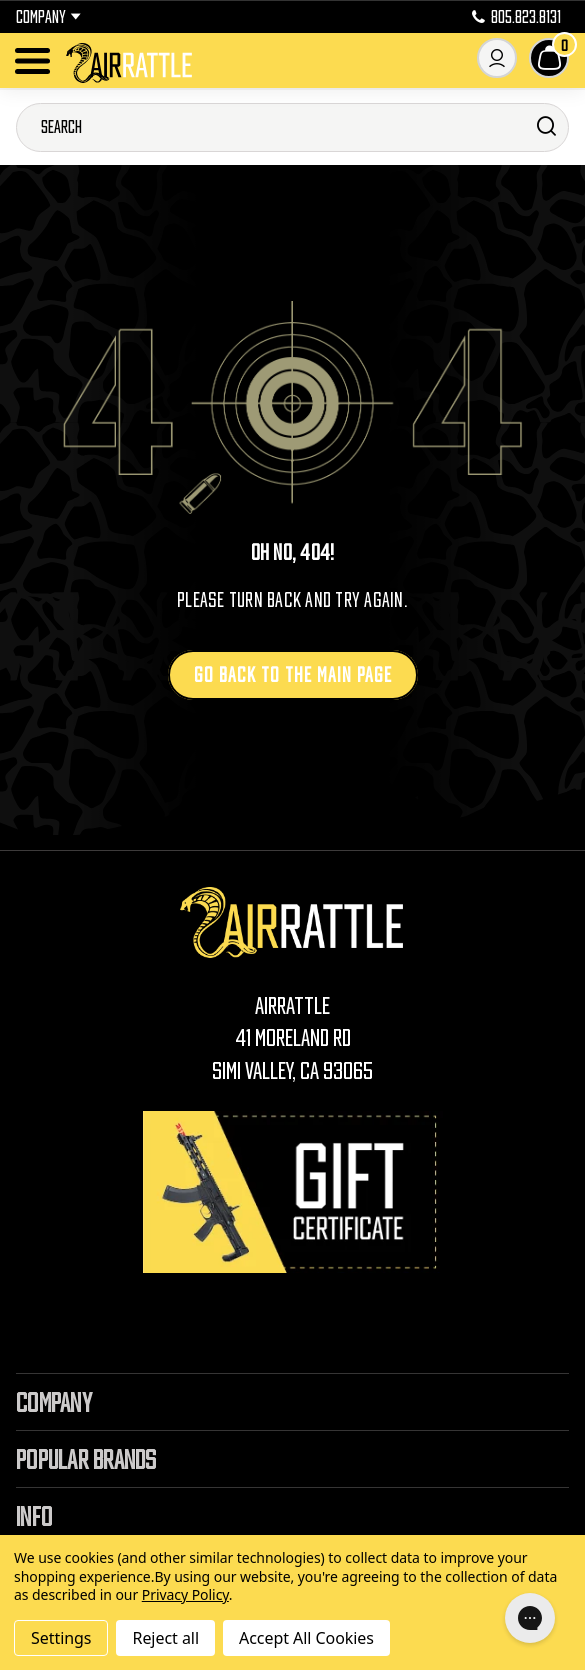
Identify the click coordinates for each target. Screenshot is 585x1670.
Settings (61, 1638)
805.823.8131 (516, 17)
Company (48, 17)
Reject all (165, 1638)
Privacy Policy (185, 1594)
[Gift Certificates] (293, 1191)
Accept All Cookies (306, 1638)
